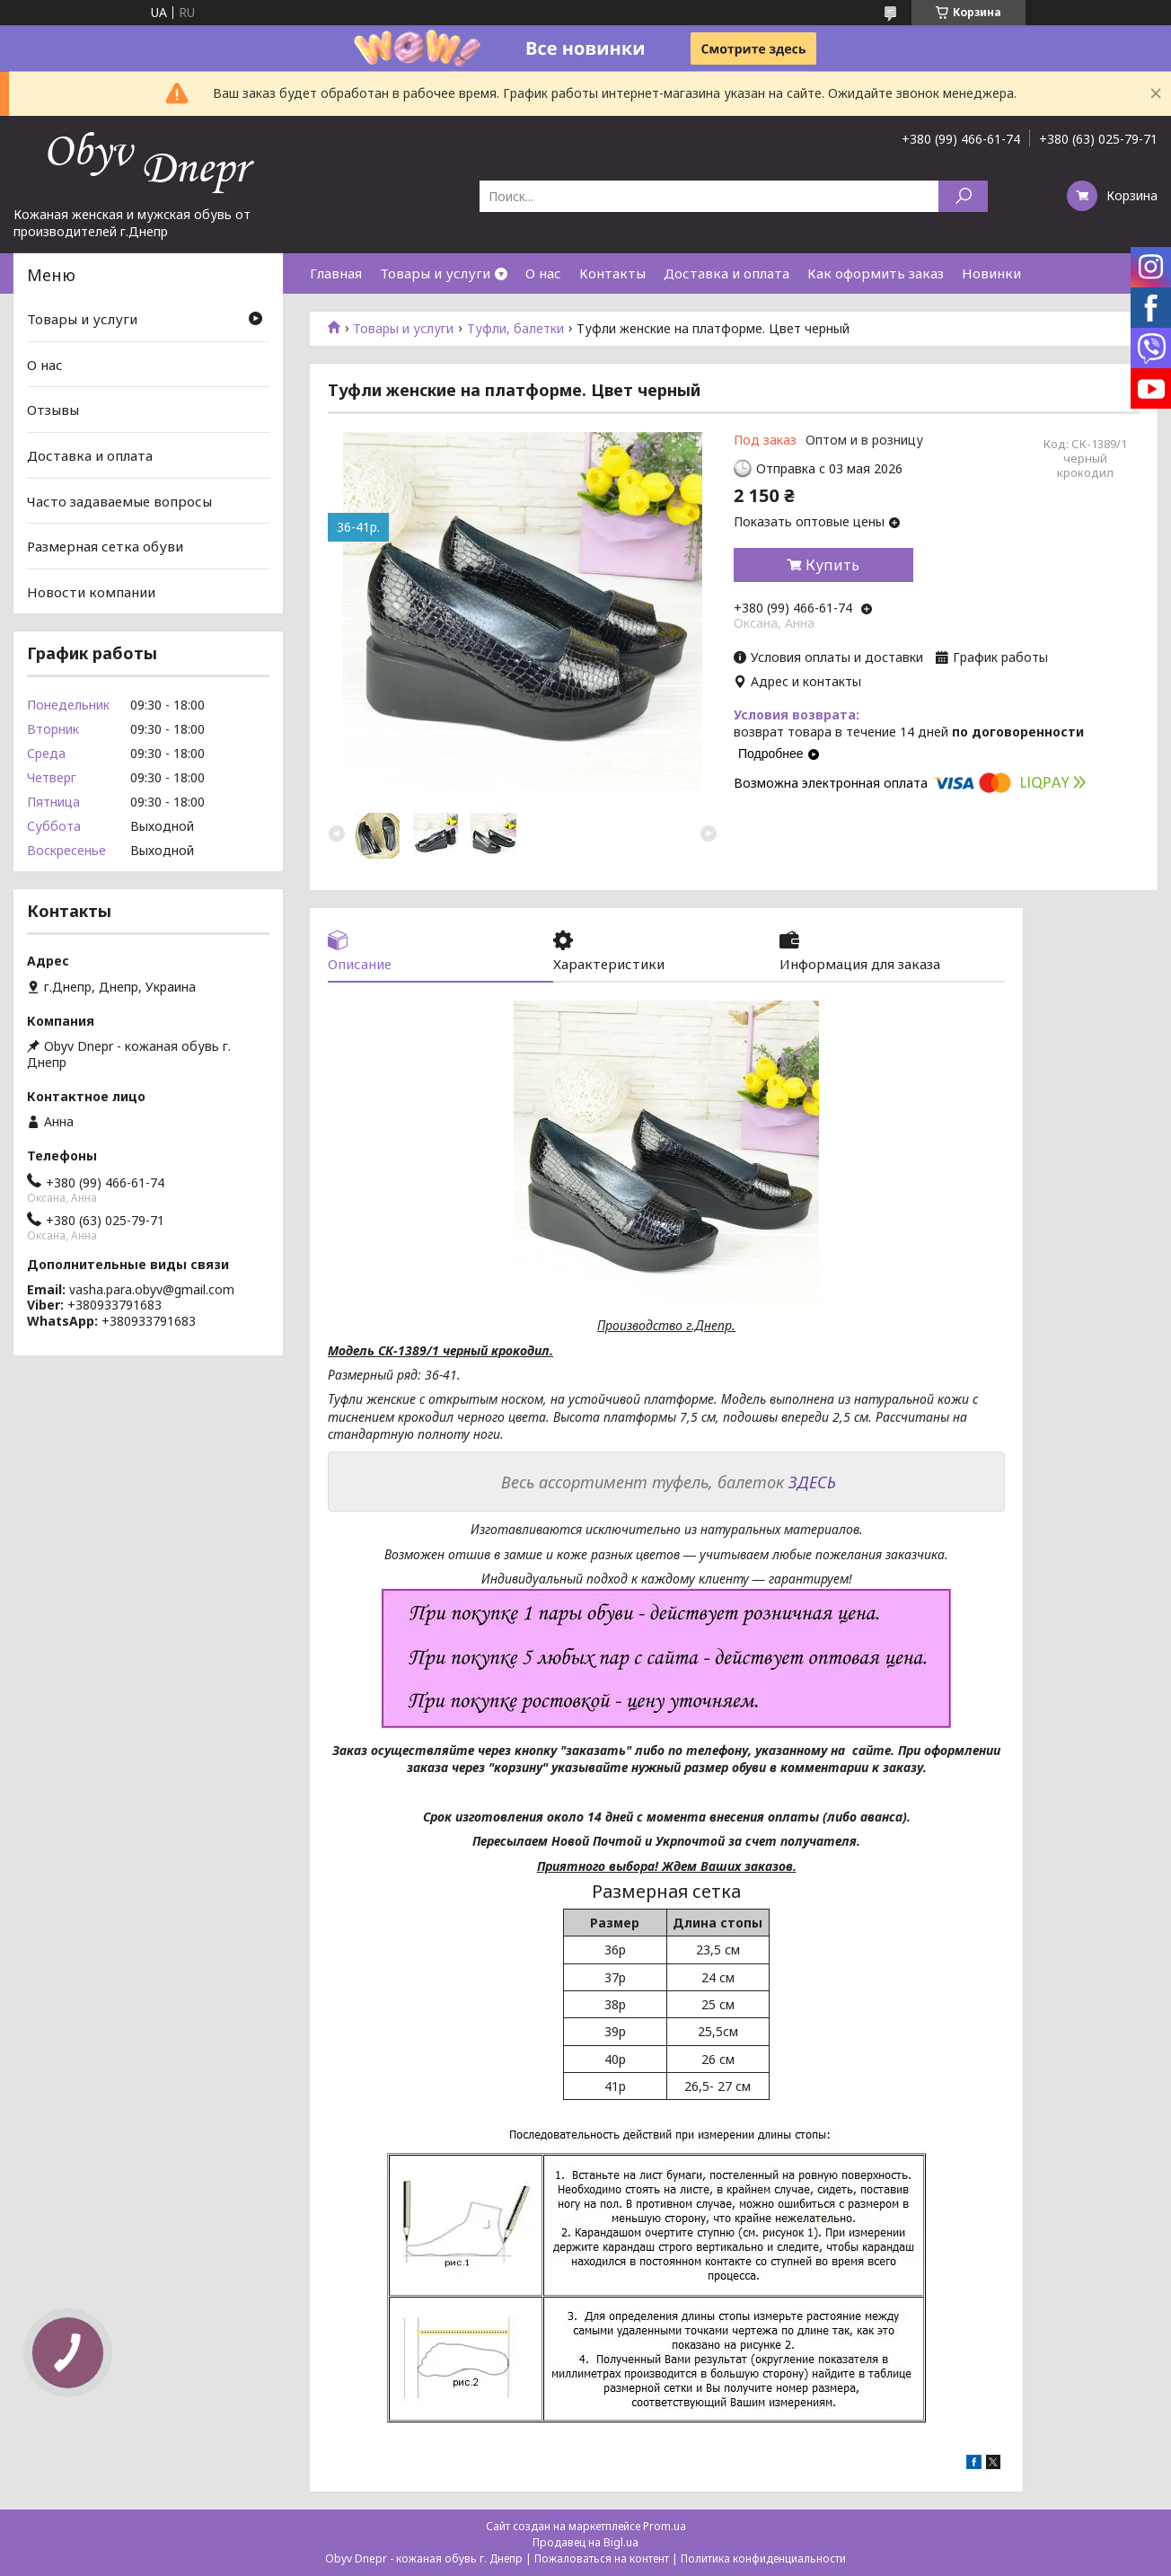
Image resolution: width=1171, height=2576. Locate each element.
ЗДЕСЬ (812, 1482)
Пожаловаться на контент (601, 2558)
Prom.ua (664, 2526)
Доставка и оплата (726, 273)
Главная (336, 273)
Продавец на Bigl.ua (585, 2542)
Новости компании (91, 592)
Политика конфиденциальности (763, 2558)
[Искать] (963, 196)
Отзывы (53, 410)
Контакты (612, 273)
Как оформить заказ (875, 273)
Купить (832, 565)
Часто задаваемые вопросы (119, 500)
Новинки (991, 273)
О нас (543, 273)
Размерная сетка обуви (105, 546)
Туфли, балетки (515, 329)
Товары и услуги (435, 273)
